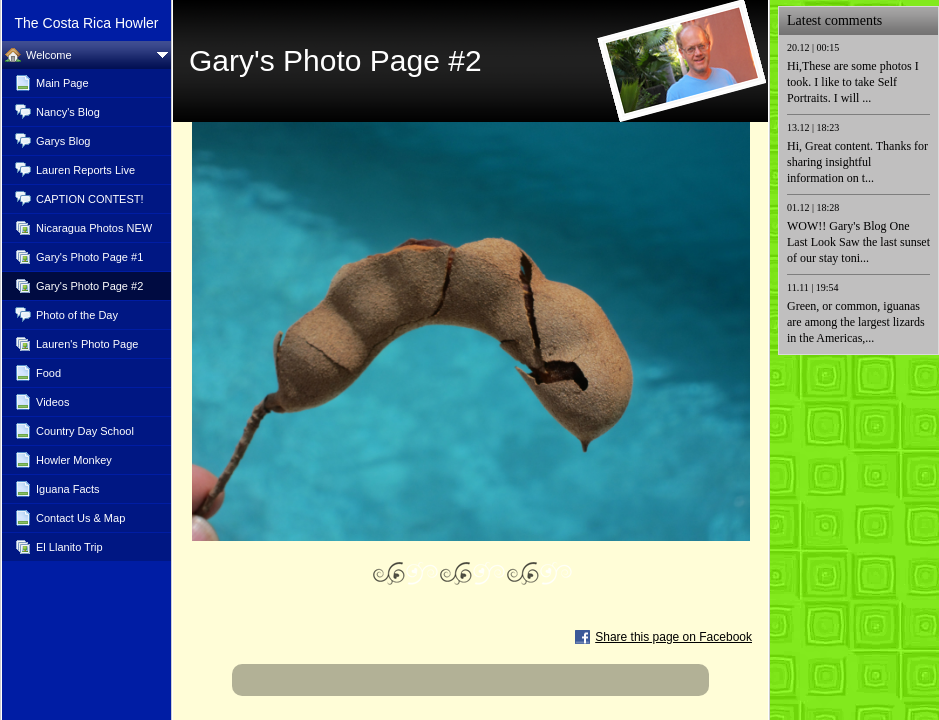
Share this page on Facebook (673, 637)
